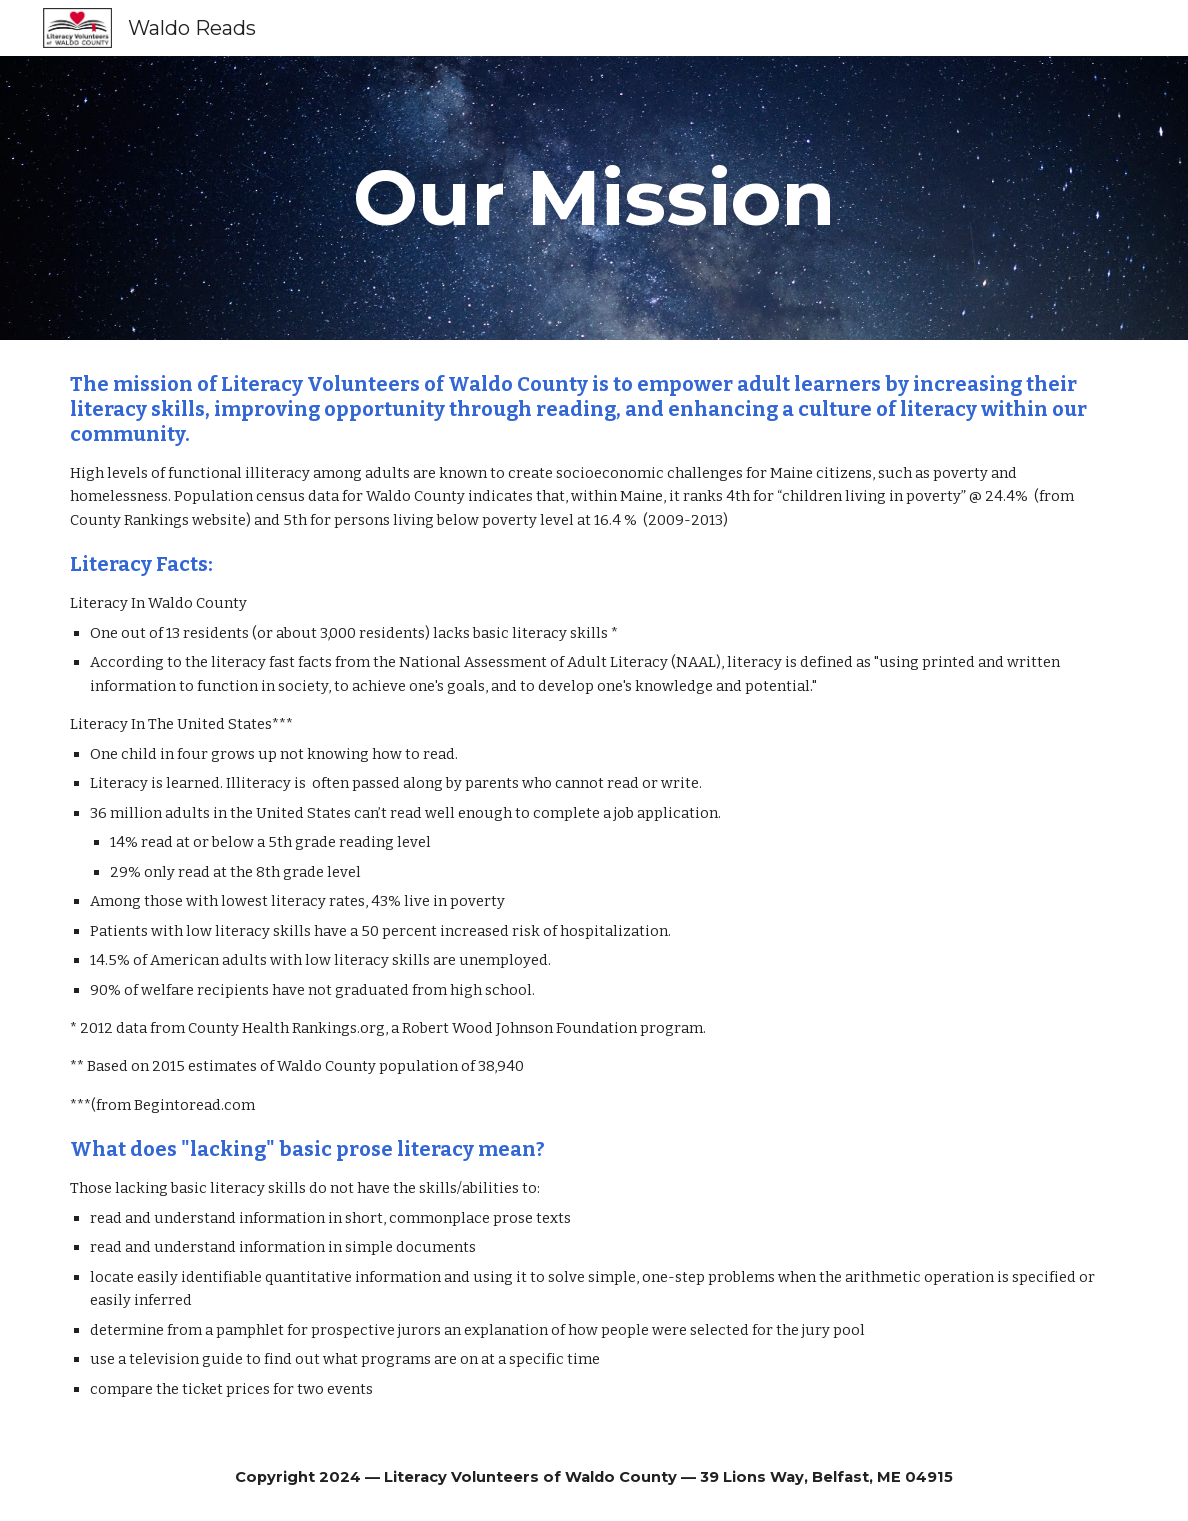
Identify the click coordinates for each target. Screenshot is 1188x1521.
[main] (594, 198)
